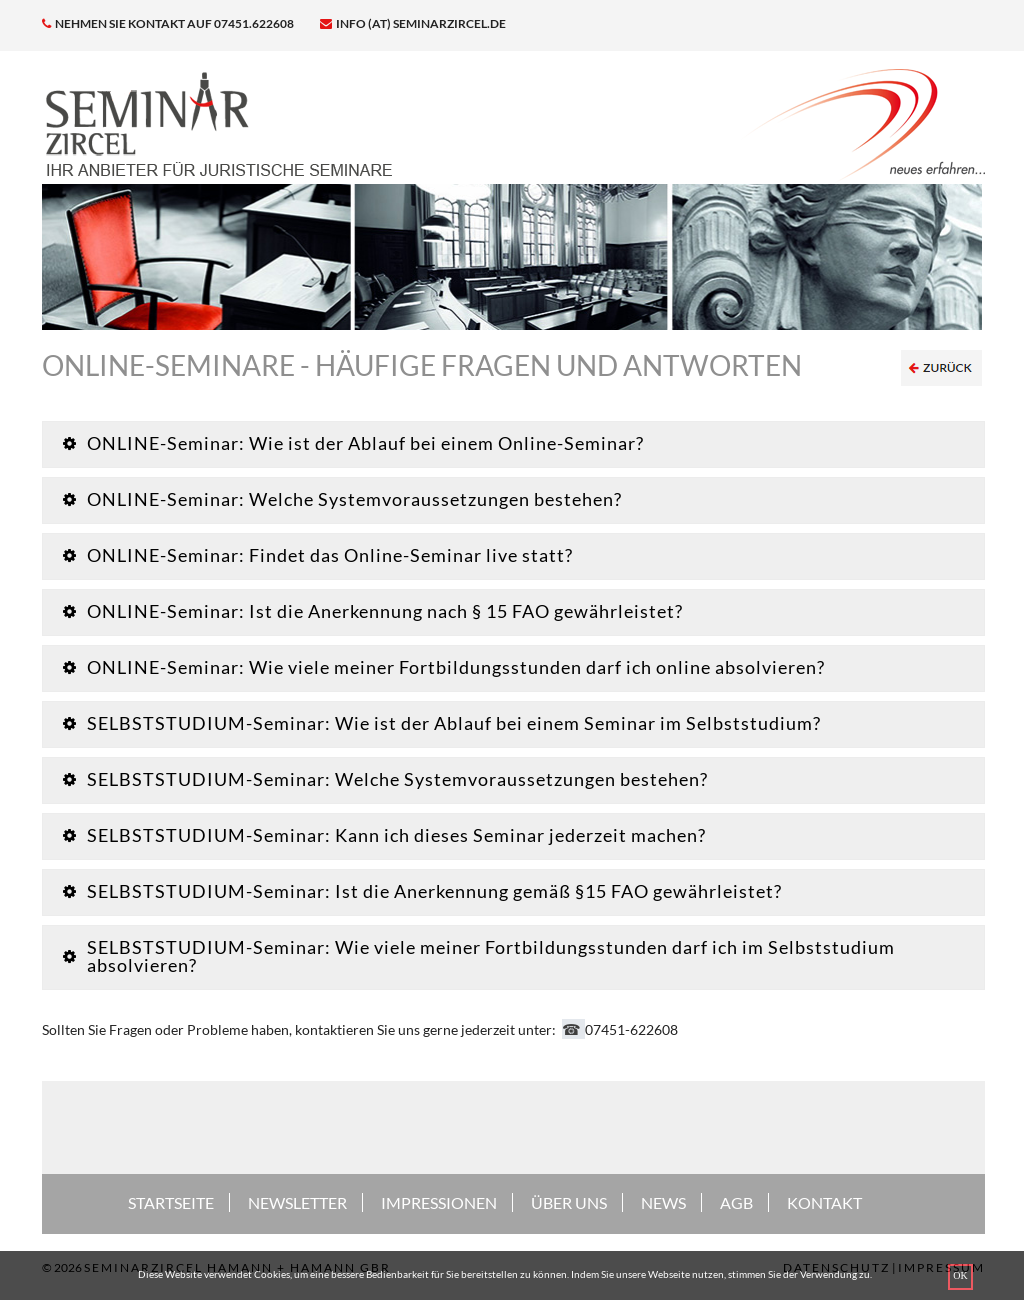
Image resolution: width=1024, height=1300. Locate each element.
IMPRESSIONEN (439, 1202)
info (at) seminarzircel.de (413, 23)
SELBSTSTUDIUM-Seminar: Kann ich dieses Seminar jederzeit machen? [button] (384, 835)
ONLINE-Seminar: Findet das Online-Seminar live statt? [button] (318, 555)
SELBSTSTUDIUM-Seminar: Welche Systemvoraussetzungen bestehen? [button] (385, 779)
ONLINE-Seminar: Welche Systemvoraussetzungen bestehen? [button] (342, 499)
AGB (736, 1202)
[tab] (513, 444)
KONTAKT (824, 1202)
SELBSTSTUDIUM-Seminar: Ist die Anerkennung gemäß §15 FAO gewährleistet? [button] (422, 891)
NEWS (663, 1202)
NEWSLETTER (297, 1202)
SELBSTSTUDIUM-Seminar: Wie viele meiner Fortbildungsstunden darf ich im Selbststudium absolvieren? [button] (479, 956)
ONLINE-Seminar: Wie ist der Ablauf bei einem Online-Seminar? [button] (353, 443)
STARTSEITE (171, 1202)
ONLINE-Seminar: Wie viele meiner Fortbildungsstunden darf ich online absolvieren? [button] (444, 667)
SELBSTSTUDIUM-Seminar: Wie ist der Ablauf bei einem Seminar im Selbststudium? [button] (442, 723)
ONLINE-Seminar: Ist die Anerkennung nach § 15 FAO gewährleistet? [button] (373, 611)
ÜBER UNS (569, 1202)
